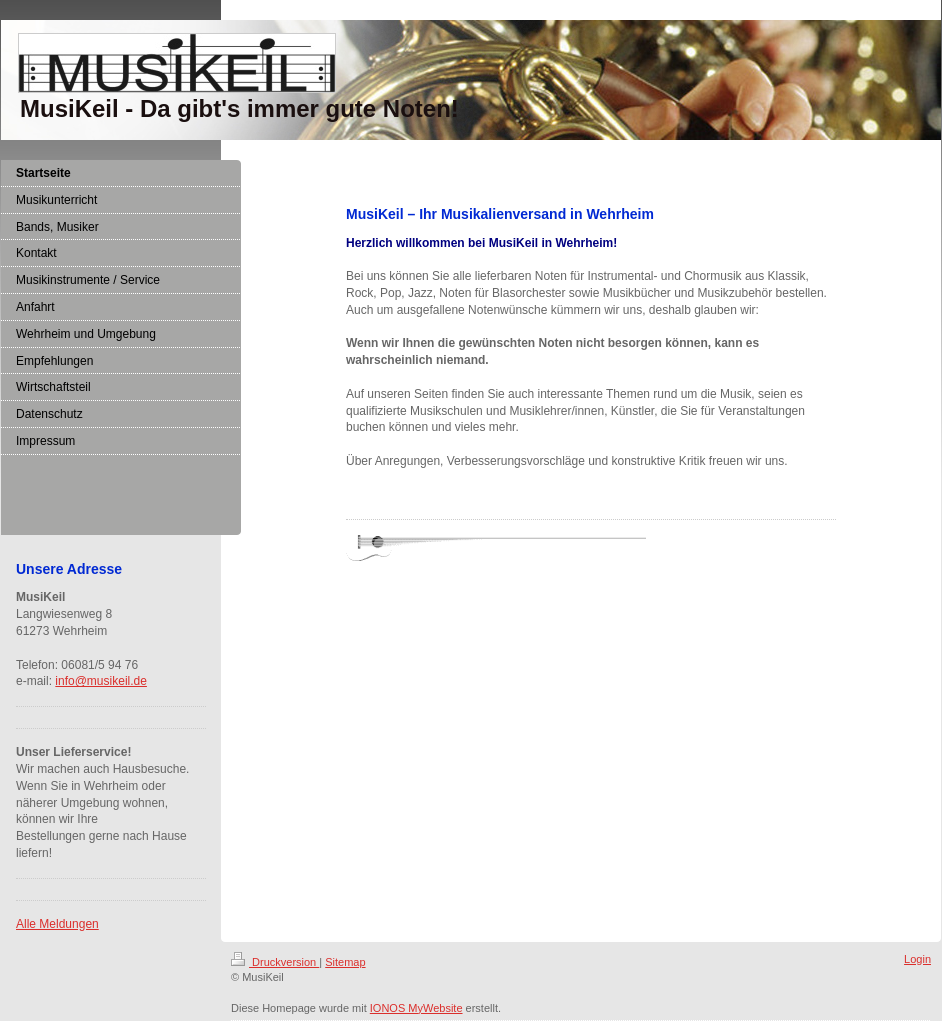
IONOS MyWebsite (416, 1008)
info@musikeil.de (101, 681)
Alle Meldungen (57, 924)
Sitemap (345, 962)
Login (917, 959)
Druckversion (275, 962)
